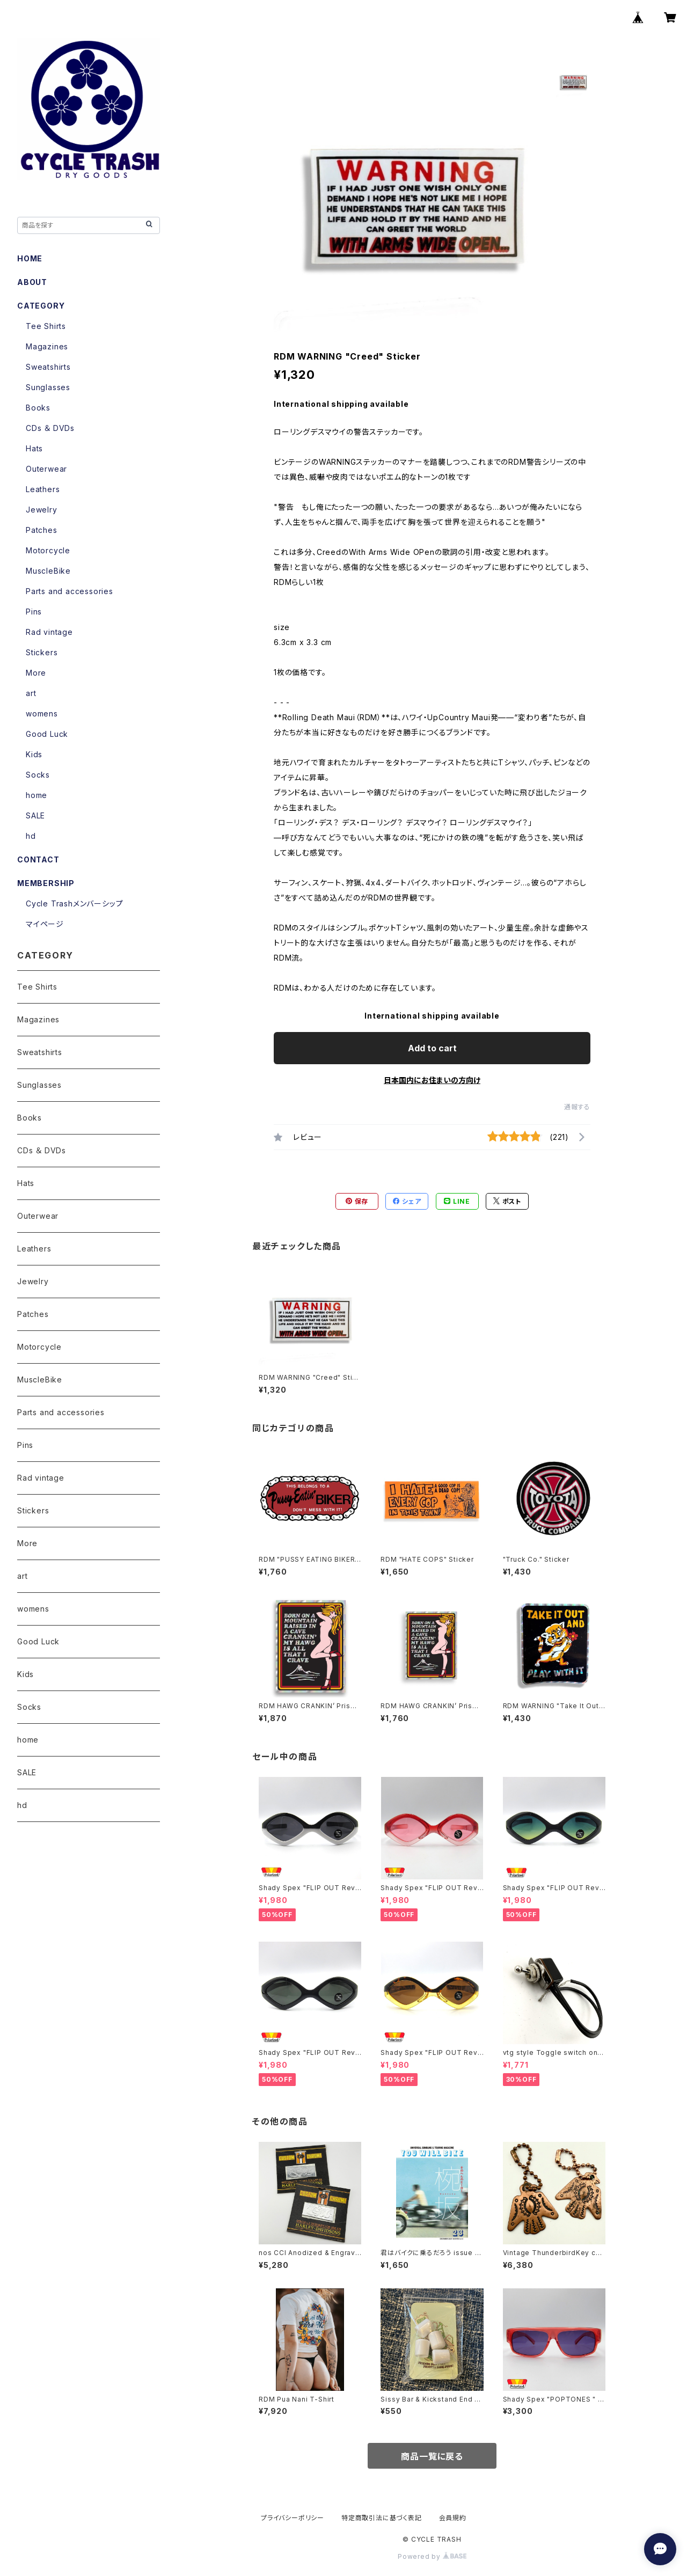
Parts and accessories (69, 591)
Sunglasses (48, 387)
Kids (34, 754)
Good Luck (47, 733)
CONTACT (38, 859)
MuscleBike (48, 570)
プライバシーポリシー (292, 2518)
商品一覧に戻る (432, 2456)
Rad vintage (49, 631)
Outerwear (46, 468)
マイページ (45, 923)
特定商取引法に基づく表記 (381, 2518)
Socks (38, 774)
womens (42, 713)
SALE (35, 815)
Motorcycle (48, 550)
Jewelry (41, 509)
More (36, 672)
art (31, 693)
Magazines (47, 346)
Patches (41, 530)
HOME (29, 258)
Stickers (41, 652)
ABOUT (32, 282)
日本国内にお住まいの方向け (432, 1080)
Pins (34, 611)
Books (38, 407)
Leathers (43, 489)
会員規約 (452, 2518)
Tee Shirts (46, 326)
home (36, 795)
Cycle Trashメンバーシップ (74, 903)
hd (31, 835)
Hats (34, 448)
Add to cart (432, 1048)
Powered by (432, 2556)
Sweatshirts (48, 366)
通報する (577, 1107)
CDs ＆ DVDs (50, 428)
